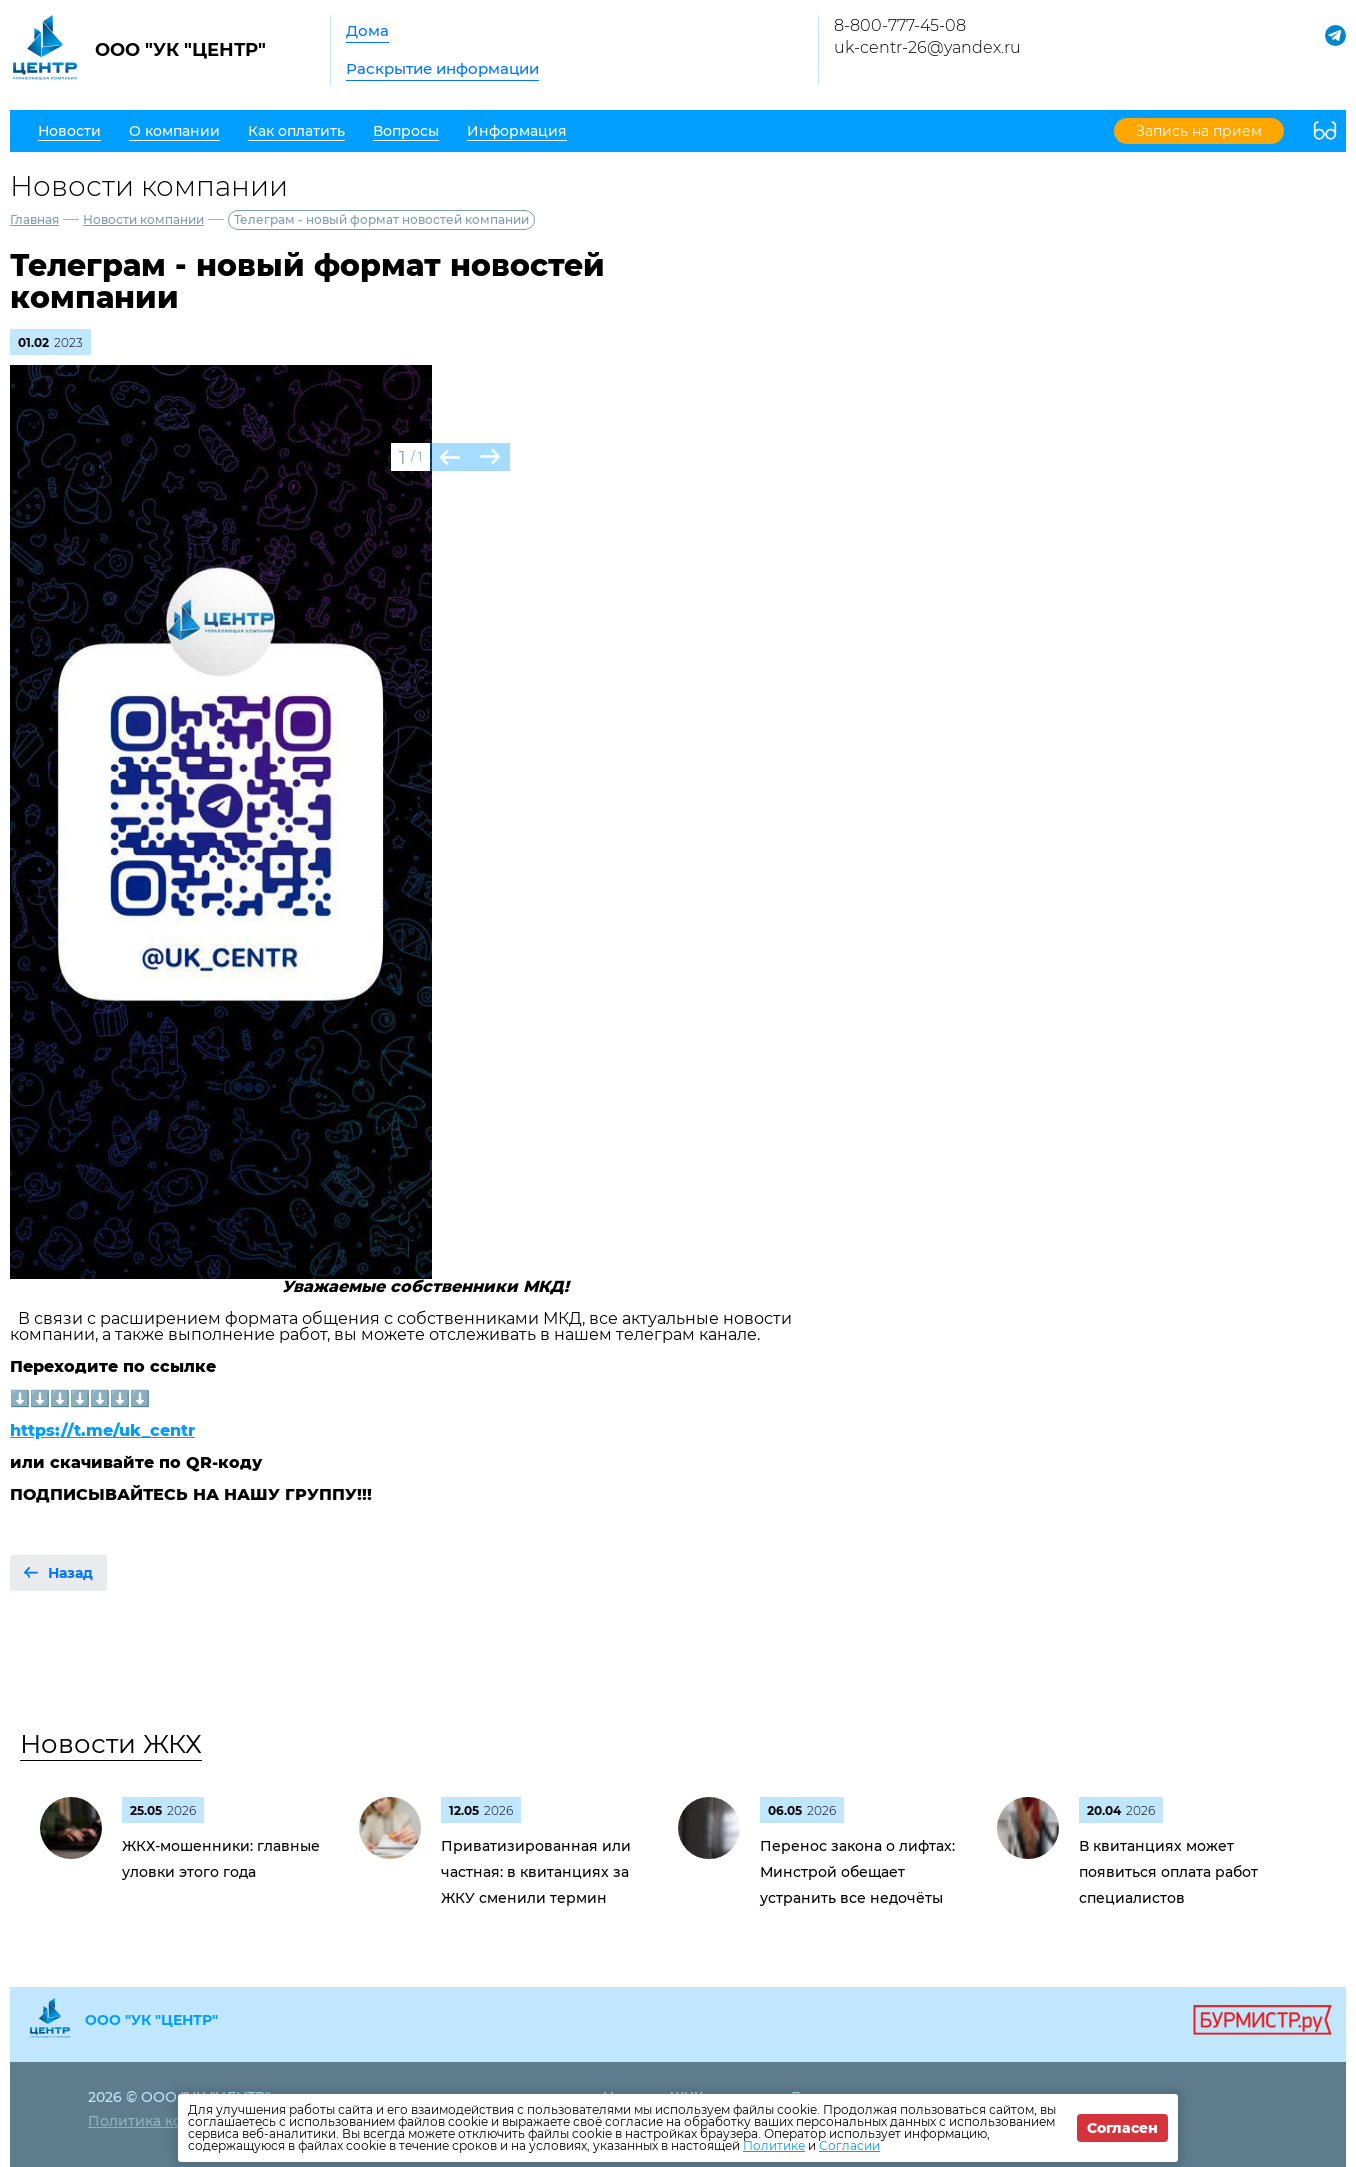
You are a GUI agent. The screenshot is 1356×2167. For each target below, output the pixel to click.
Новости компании (143, 219)
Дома (367, 30)
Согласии (849, 2145)
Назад (70, 1573)
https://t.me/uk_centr (102, 1430)
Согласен (1122, 2128)
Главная (34, 219)
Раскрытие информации (442, 68)
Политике (774, 2145)
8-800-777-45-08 (900, 25)
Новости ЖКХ (111, 1744)
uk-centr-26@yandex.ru (927, 47)
